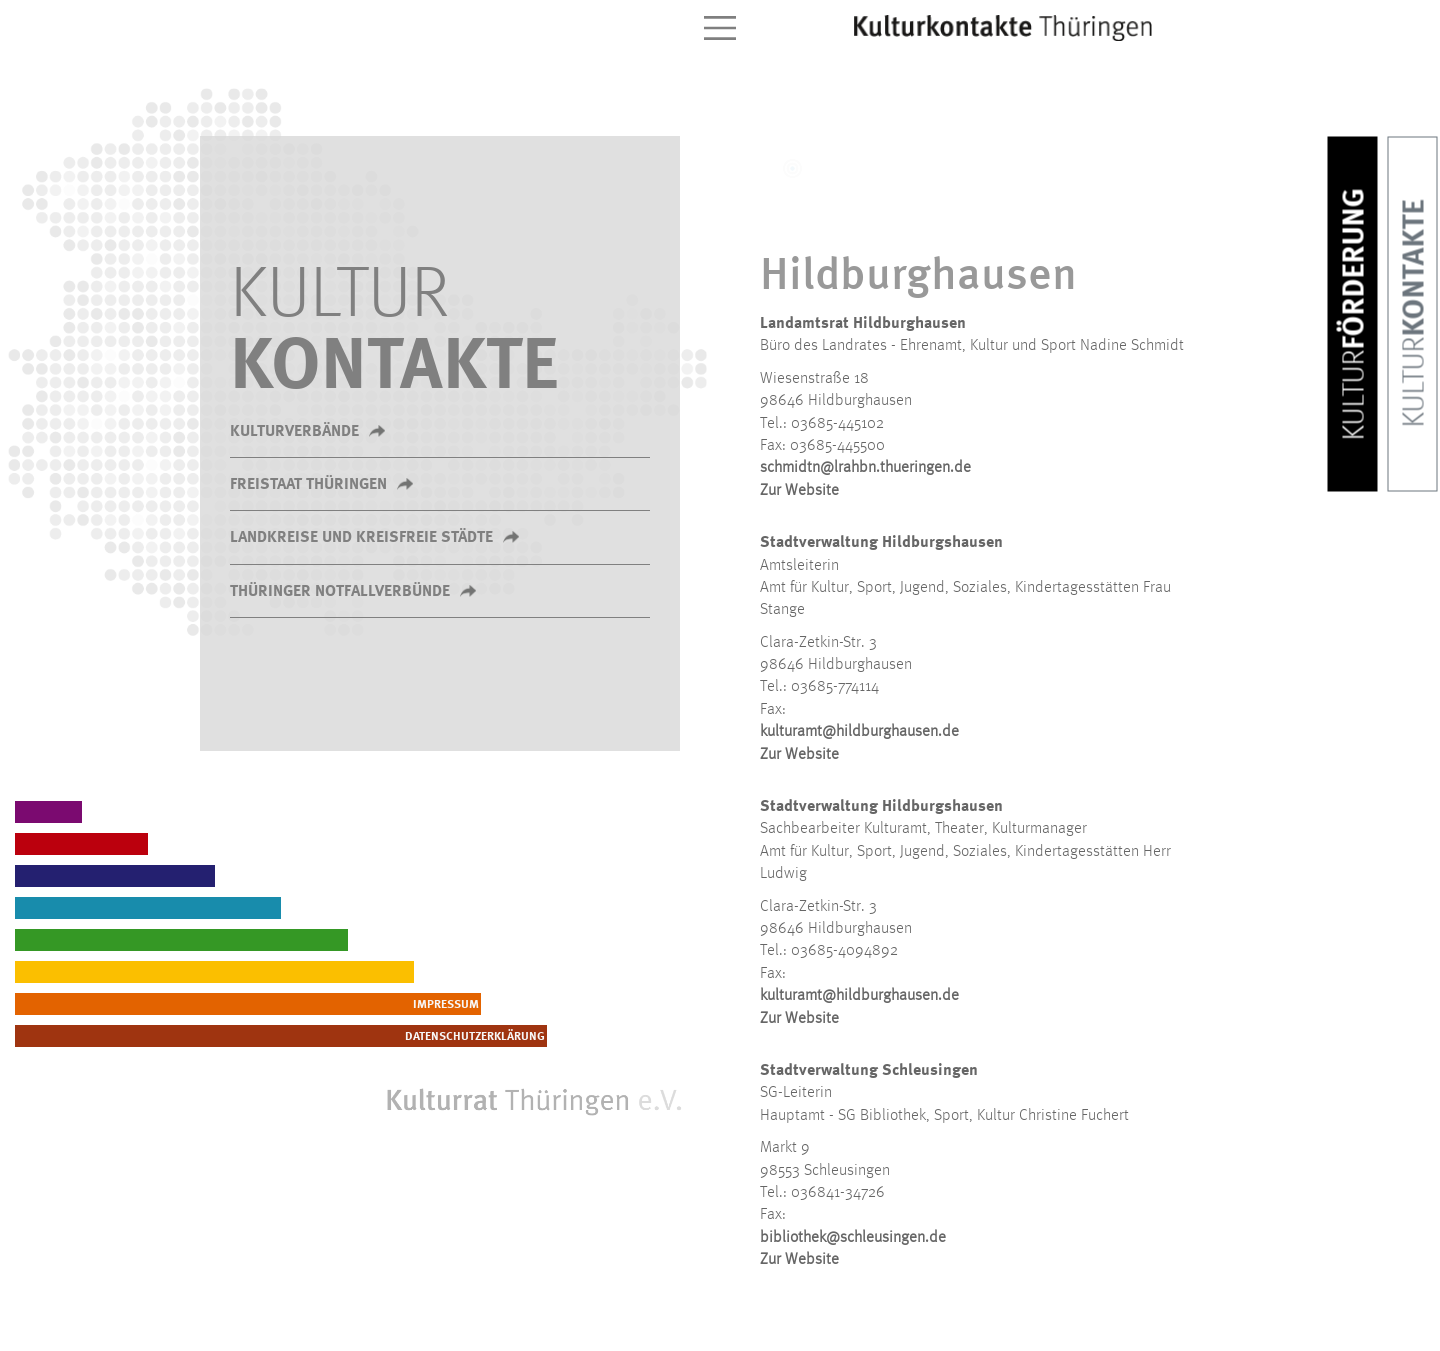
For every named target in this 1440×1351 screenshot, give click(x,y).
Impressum (645, 1005)
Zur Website (799, 491)
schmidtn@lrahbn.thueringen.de (865, 468)
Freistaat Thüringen (308, 485)
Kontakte (1416, 314)
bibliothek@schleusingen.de (853, 1238)
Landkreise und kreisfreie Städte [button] (361, 538)
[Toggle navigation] (720, 28)
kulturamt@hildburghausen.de (859, 732)
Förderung (1356, 314)
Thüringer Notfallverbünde (340, 592)
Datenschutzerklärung (608, 1037)
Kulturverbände (294, 432)
